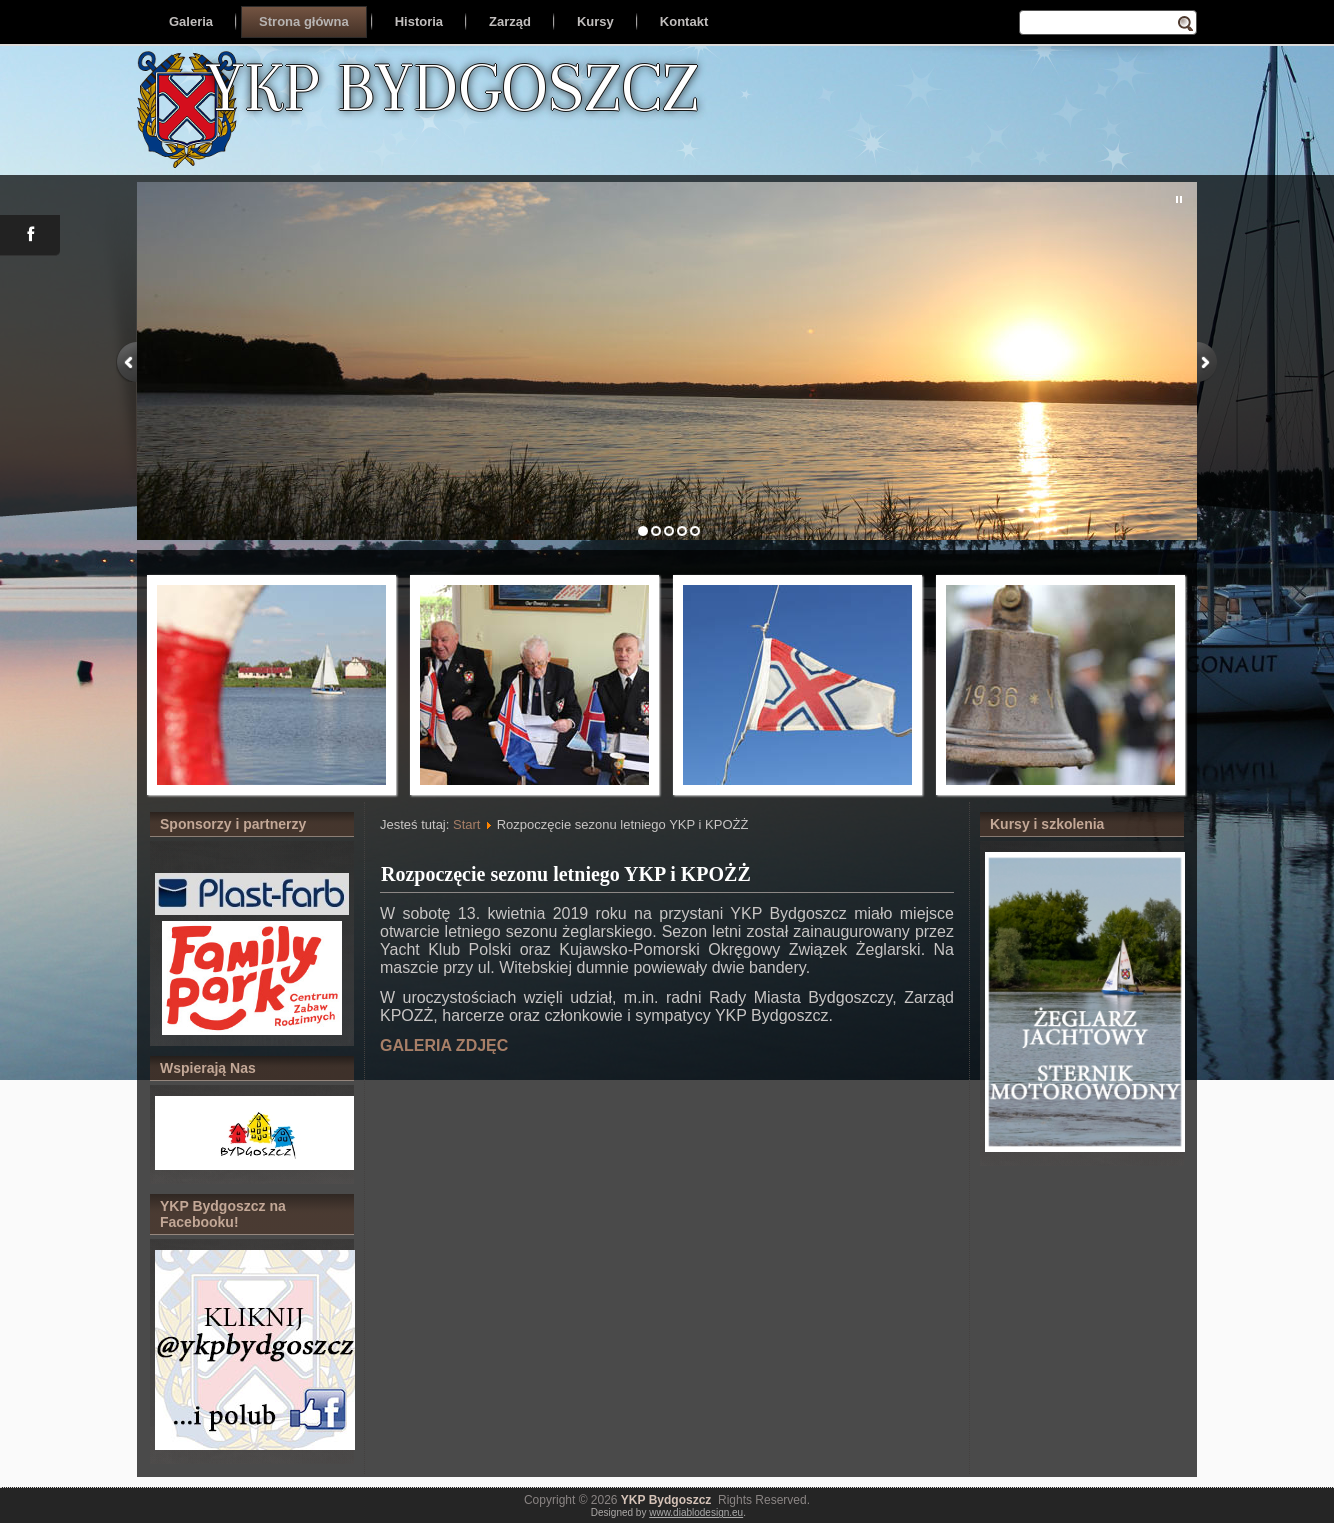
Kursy (595, 21)
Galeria (191, 21)
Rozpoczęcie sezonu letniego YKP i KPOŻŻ (566, 874)
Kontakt (684, 21)
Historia (419, 21)
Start (466, 824)
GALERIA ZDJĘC (444, 1045)
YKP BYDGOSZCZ (452, 87)
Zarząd (510, 21)
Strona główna (304, 21)
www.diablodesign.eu (696, 1512)
